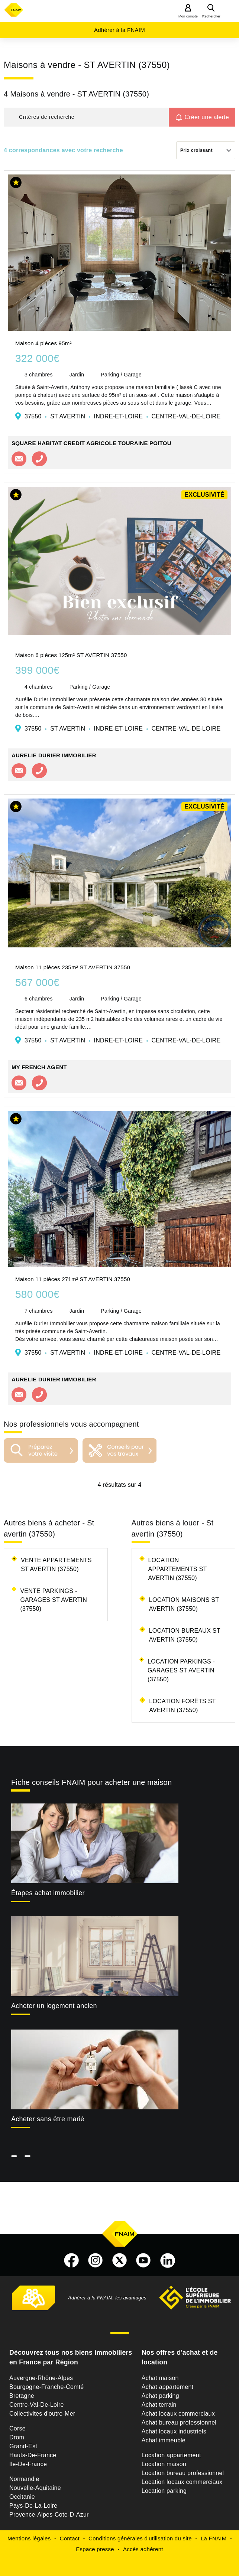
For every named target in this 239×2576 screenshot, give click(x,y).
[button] (86, 117)
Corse (17, 2428)
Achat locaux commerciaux (178, 2413)
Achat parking (160, 2396)
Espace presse (95, 2549)
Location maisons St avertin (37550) (184, 1604)
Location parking (164, 2491)
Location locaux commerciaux (182, 2482)
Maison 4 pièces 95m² (43, 343)
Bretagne (21, 2396)
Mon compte (188, 16)
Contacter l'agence (19, 458)
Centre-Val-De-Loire (36, 2405)
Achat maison (160, 2378)
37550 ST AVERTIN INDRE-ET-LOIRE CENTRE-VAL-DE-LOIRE (122, 416)
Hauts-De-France (32, 2455)
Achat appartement (167, 2387)
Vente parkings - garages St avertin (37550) (53, 1600)
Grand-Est (23, 2446)
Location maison (164, 2464)
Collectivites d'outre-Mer (42, 2413)
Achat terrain (159, 2405)
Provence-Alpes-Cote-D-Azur (49, 2514)
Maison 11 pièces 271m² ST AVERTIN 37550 (72, 1279)
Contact (70, 2538)
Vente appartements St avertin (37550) (56, 1564)
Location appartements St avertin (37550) (177, 1569)
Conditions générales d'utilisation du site (140, 2538)
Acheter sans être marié (47, 2119)
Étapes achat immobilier (48, 1893)
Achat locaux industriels (174, 2431)
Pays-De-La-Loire (33, 2505)
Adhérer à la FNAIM (119, 30)
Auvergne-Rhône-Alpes (41, 2378)
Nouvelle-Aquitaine (35, 2488)
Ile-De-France (28, 2464)
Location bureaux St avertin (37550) (184, 1635)
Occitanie (22, 2497)
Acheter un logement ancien (54, 2005)
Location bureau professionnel (183, 2473)
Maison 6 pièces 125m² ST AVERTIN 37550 (71, 655)
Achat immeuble (163, 2440)
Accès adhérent (143, 2549)
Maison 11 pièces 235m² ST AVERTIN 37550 (72, 967)
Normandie (24, 2479)
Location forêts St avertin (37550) (182, 1705)
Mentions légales (29, 2538)
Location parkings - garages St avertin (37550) (181, 1670)
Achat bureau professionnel (179, 2422)
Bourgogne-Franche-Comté (46, 2387)
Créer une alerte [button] (206, 117)
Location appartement (171, 2455)
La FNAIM (214, 2538)
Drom (16, 2437)
